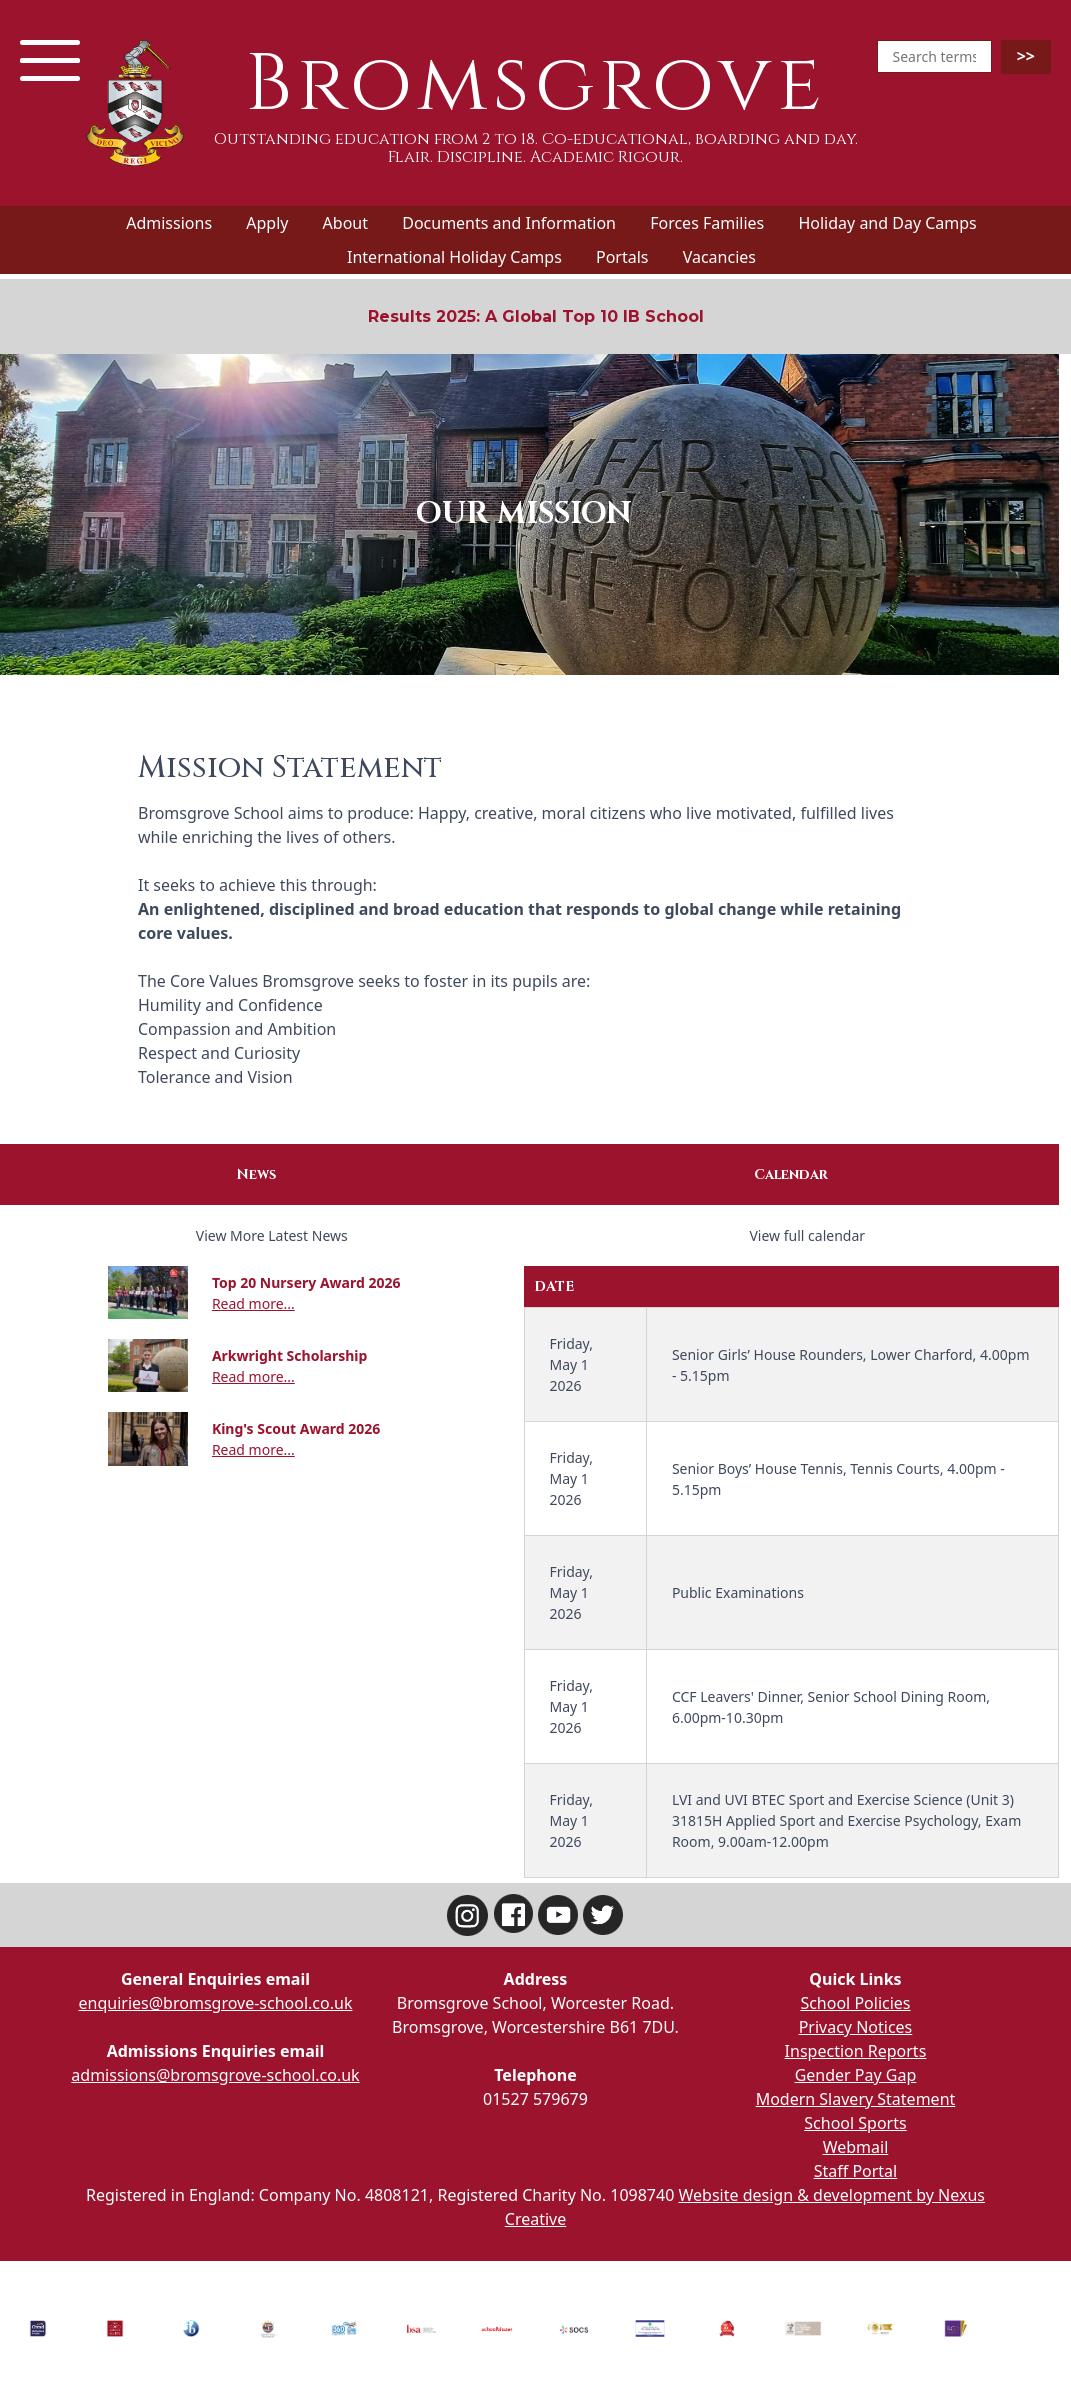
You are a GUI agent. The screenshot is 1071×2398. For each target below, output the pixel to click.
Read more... (253, 1303)
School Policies (855, 2003)
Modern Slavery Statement (856, 2099)
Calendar (791, 1174)
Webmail (856, 2147)
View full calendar (807, 1235)
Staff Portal (856, 2171)
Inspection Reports (856, 2051)
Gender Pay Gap (856, 2075)
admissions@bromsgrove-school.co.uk (215, 2075)
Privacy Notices (856, 2027)
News (256, 1174)
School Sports (855, 2123)
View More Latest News (272, 1235)
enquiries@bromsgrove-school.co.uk (216, 2003)
